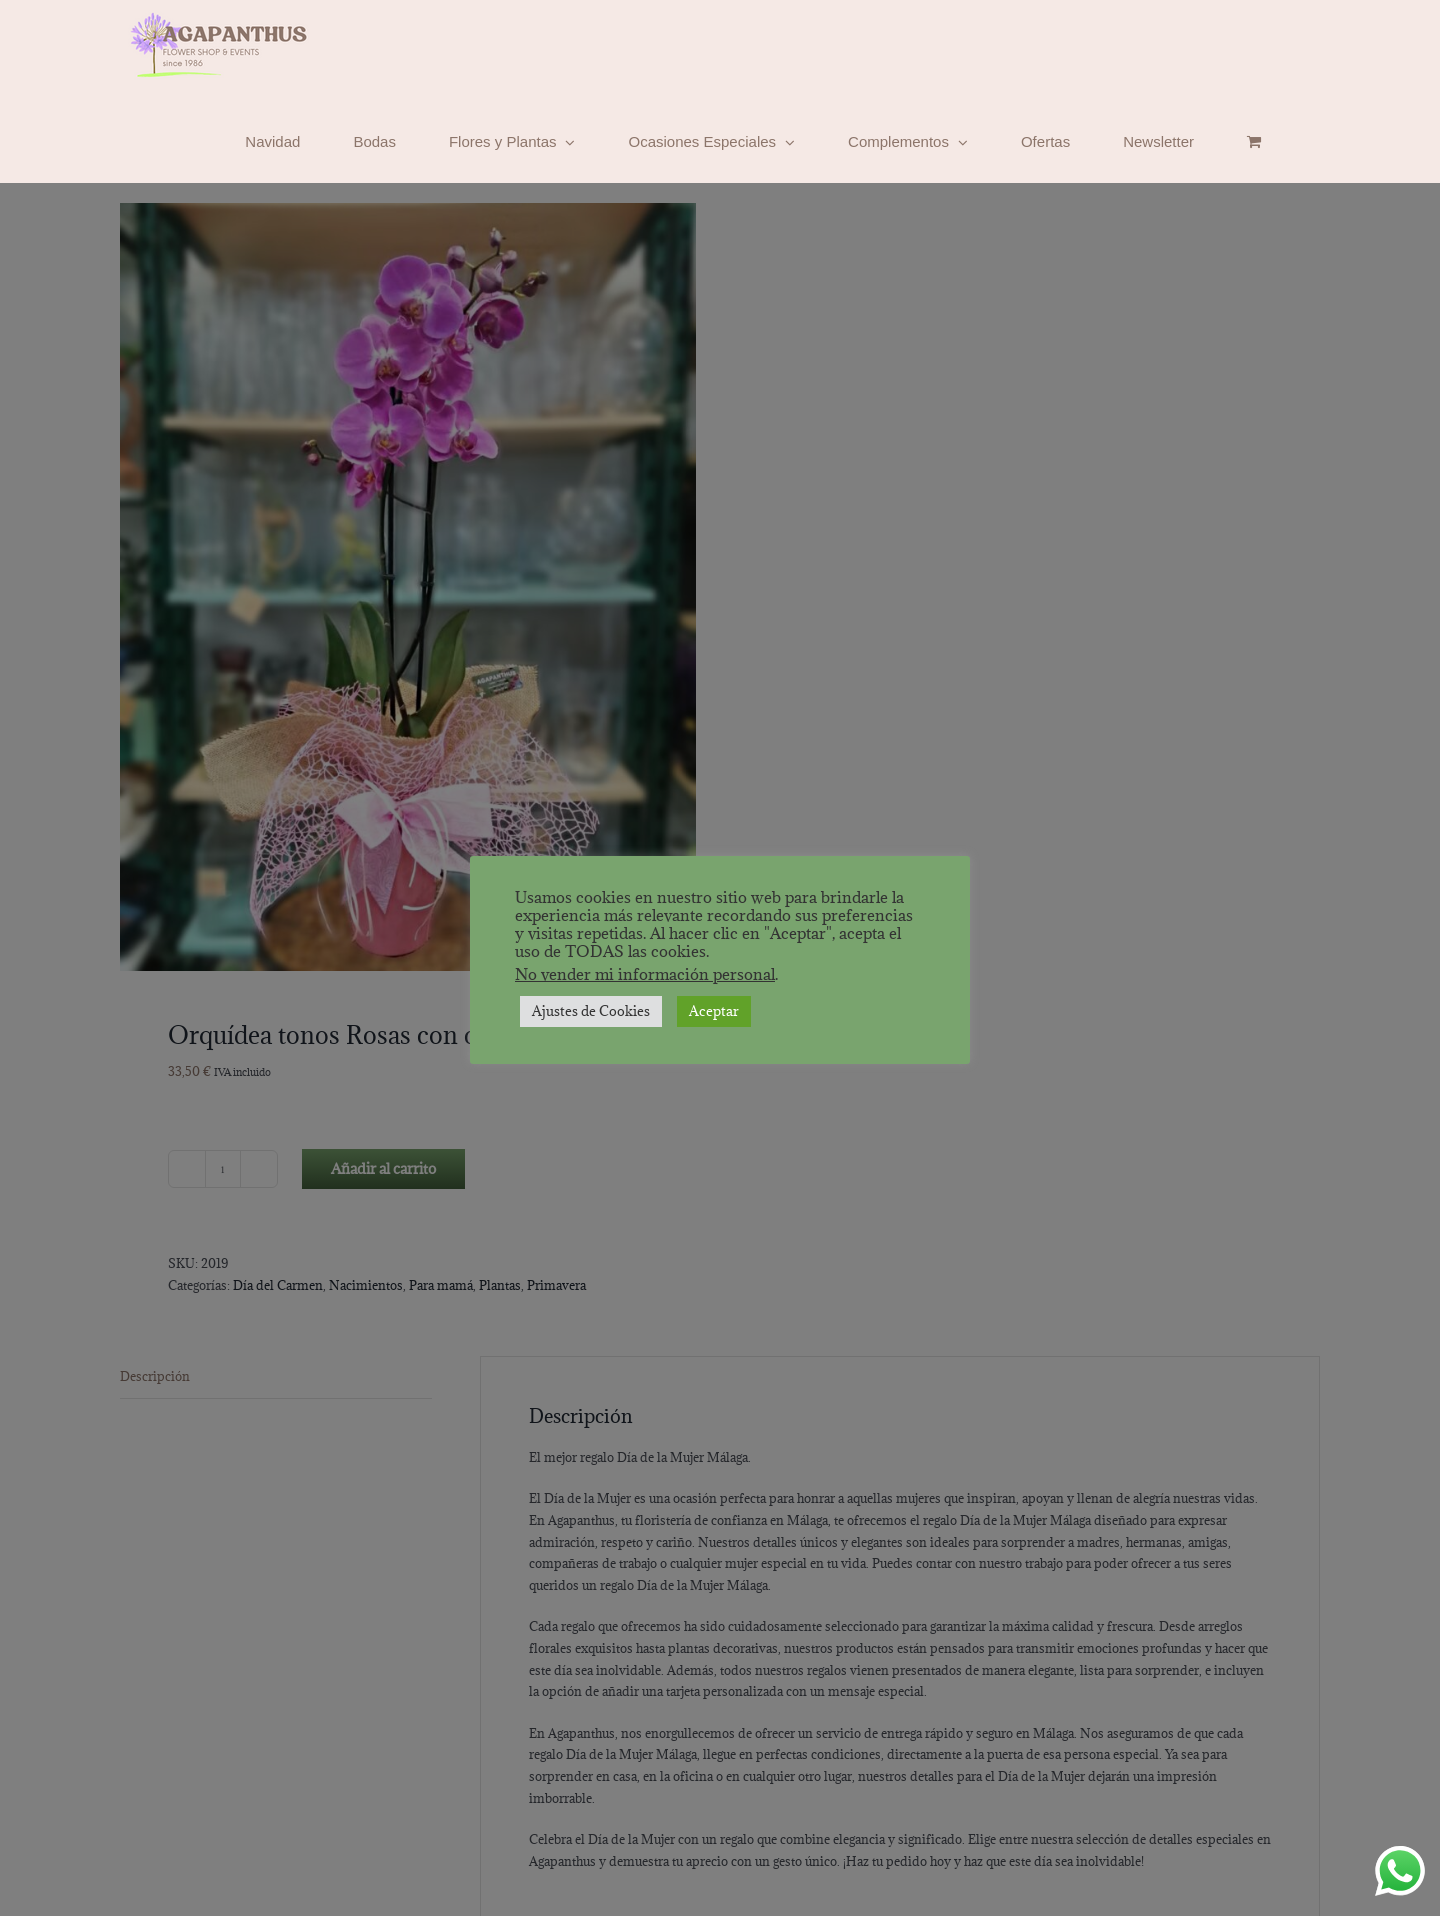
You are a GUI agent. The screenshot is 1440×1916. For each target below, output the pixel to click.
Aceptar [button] (714, 1011)
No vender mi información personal (645, 974)
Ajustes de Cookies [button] (591, 1011)
